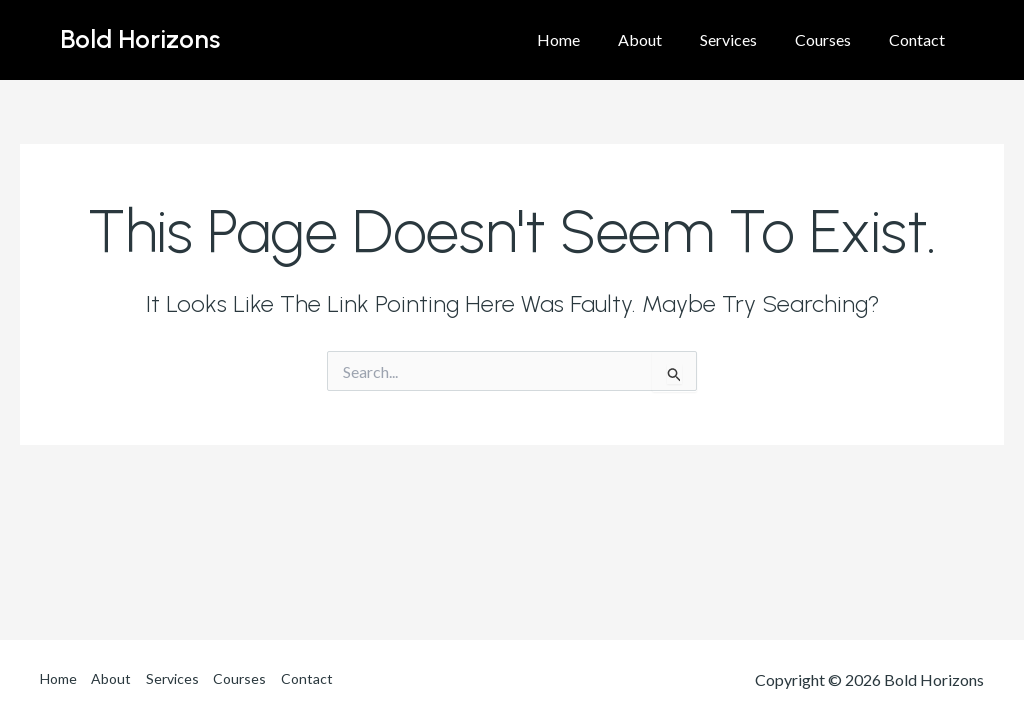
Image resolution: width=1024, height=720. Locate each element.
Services (743, 39)
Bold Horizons (140, 39)
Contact (920, 39)
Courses (832, 39)
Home (585, 39)
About (661, 39)
